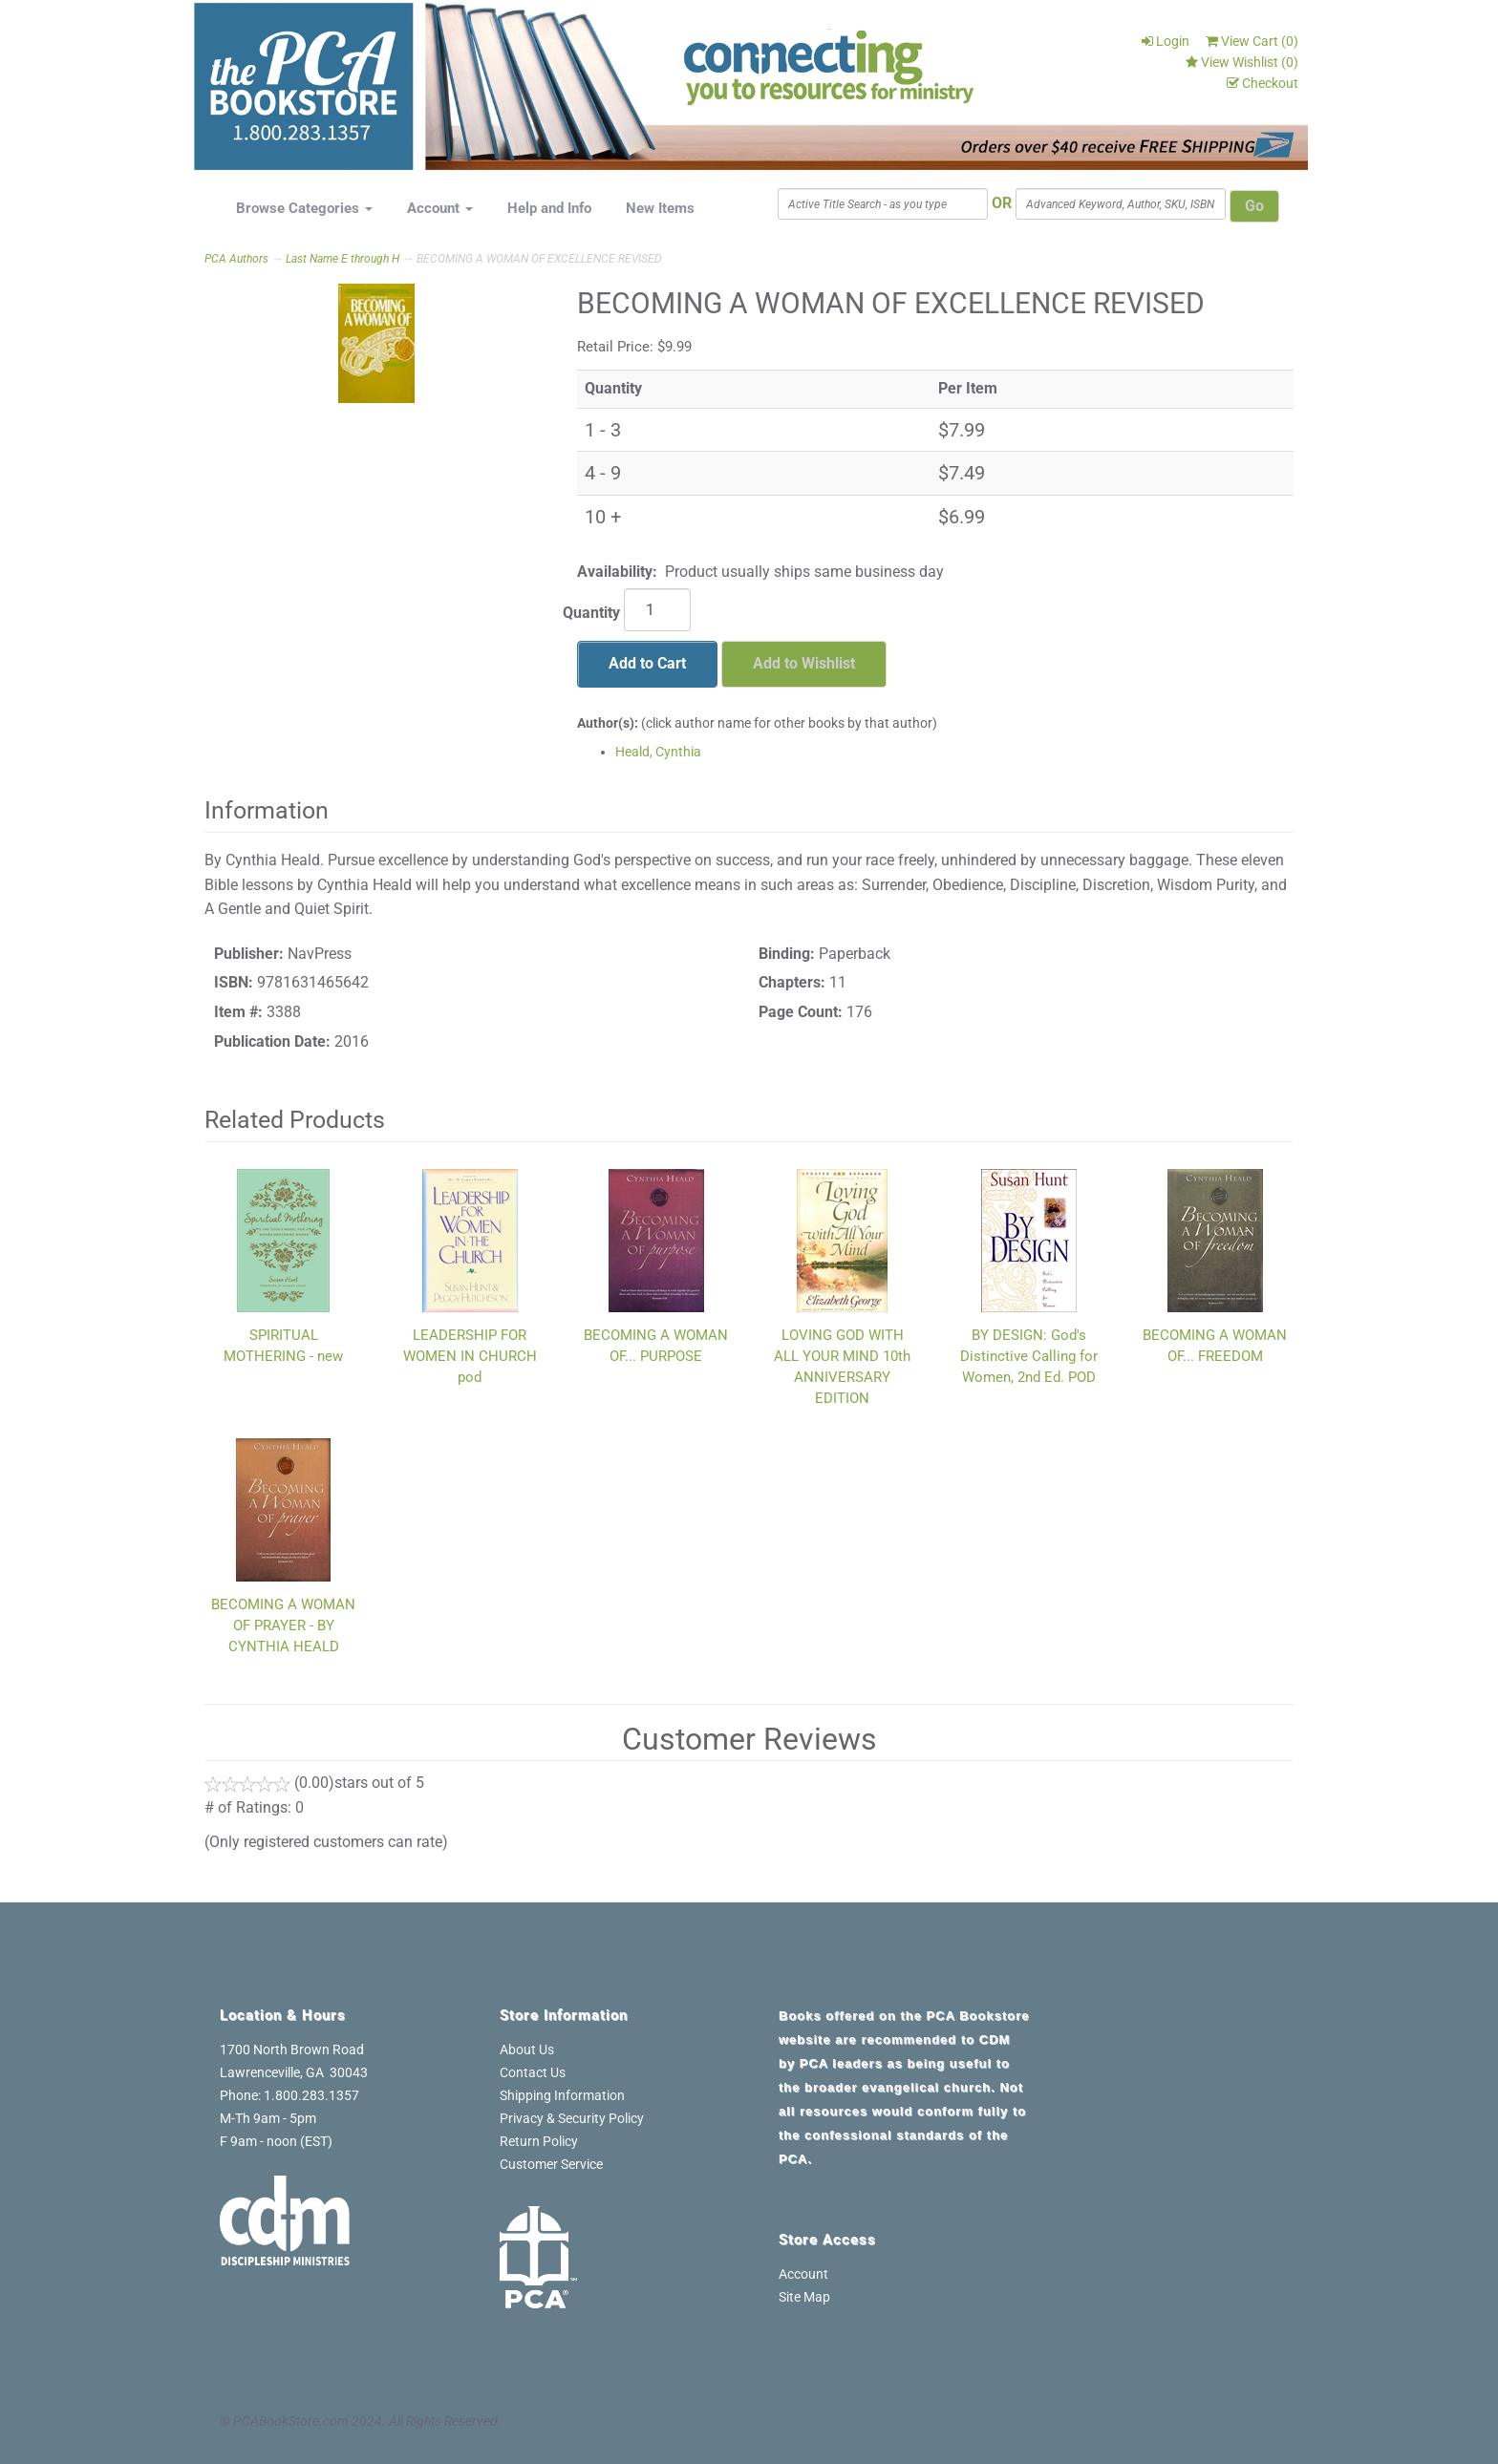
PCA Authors (236, 259)
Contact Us (533, 2072)
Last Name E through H (342, 259)
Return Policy (539, 2141)
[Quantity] (657, 609)
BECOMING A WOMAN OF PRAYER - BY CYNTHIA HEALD (283, 1625)
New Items (660, 208)
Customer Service (551, 2164)
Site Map (804, 2297)
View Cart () (1252, 41)
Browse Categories (304, 208)
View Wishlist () (1242, 62)
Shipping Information (562, 2095)
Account (440, 208)
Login (1165, 41)
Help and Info (549, 208)
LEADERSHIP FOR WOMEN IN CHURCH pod (470, 1356)
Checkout (1262, 83)
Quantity (591, 613)
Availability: (617, 572)
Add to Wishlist (804, 663)
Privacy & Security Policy (572, 2118)
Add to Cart (647, 663)
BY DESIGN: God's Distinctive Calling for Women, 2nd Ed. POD (1029, 1356)
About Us (527, 2049)
